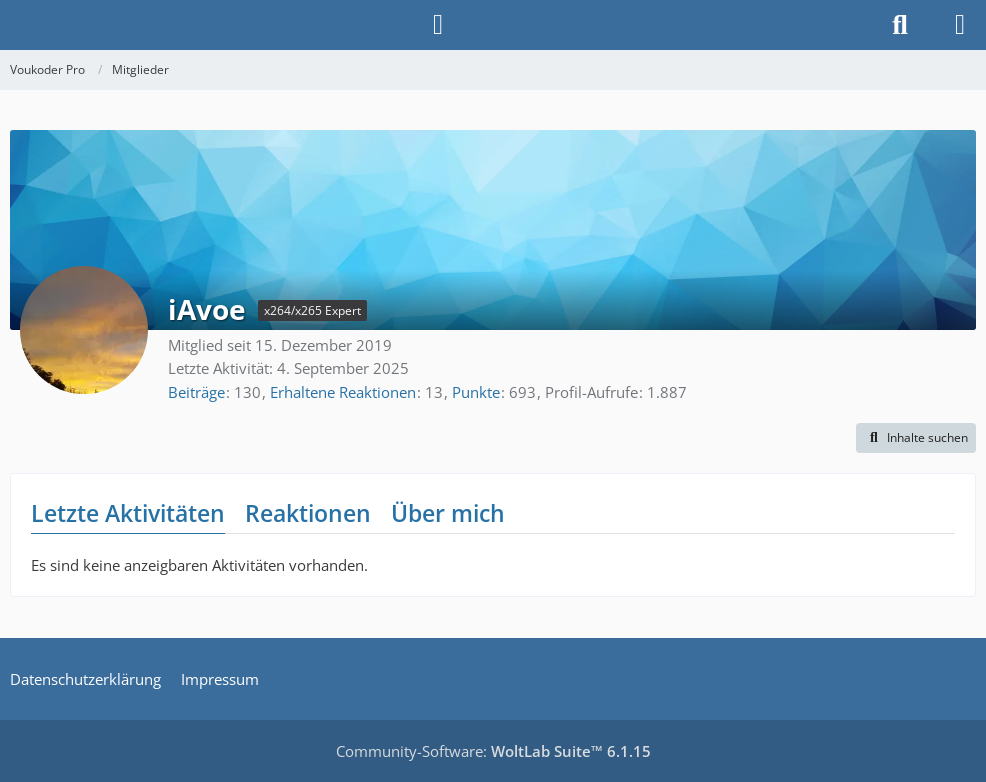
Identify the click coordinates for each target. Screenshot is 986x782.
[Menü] (960, 25)
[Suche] (900, 25)
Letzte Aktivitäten (128, 513)
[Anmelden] (438, 25)
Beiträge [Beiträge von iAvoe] (196, 392)
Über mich (448, 513)
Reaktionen (308, 513)
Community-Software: (493, 751)
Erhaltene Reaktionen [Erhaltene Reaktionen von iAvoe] (343, 392)
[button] (916, 438)
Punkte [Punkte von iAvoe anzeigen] (476, 392)
